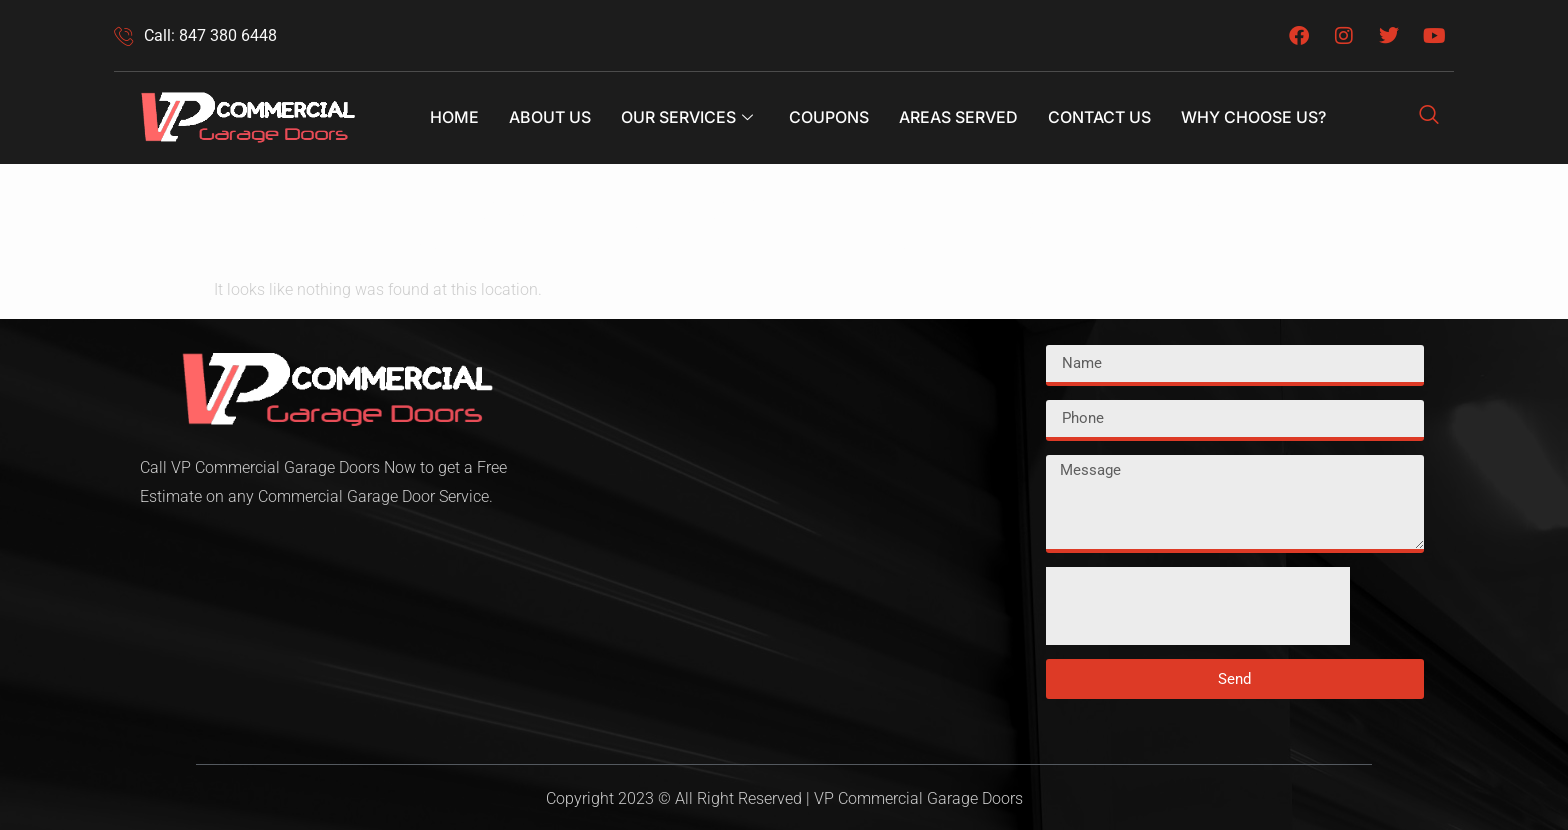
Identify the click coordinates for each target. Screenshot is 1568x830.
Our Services (687, 117)
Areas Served (958, 117)
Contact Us (1099, 117)
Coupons (829, 117)
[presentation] (1198, 606)
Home (454, 117)
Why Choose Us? (1253, 117)
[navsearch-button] (1429, 118)
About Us (550, 117)
